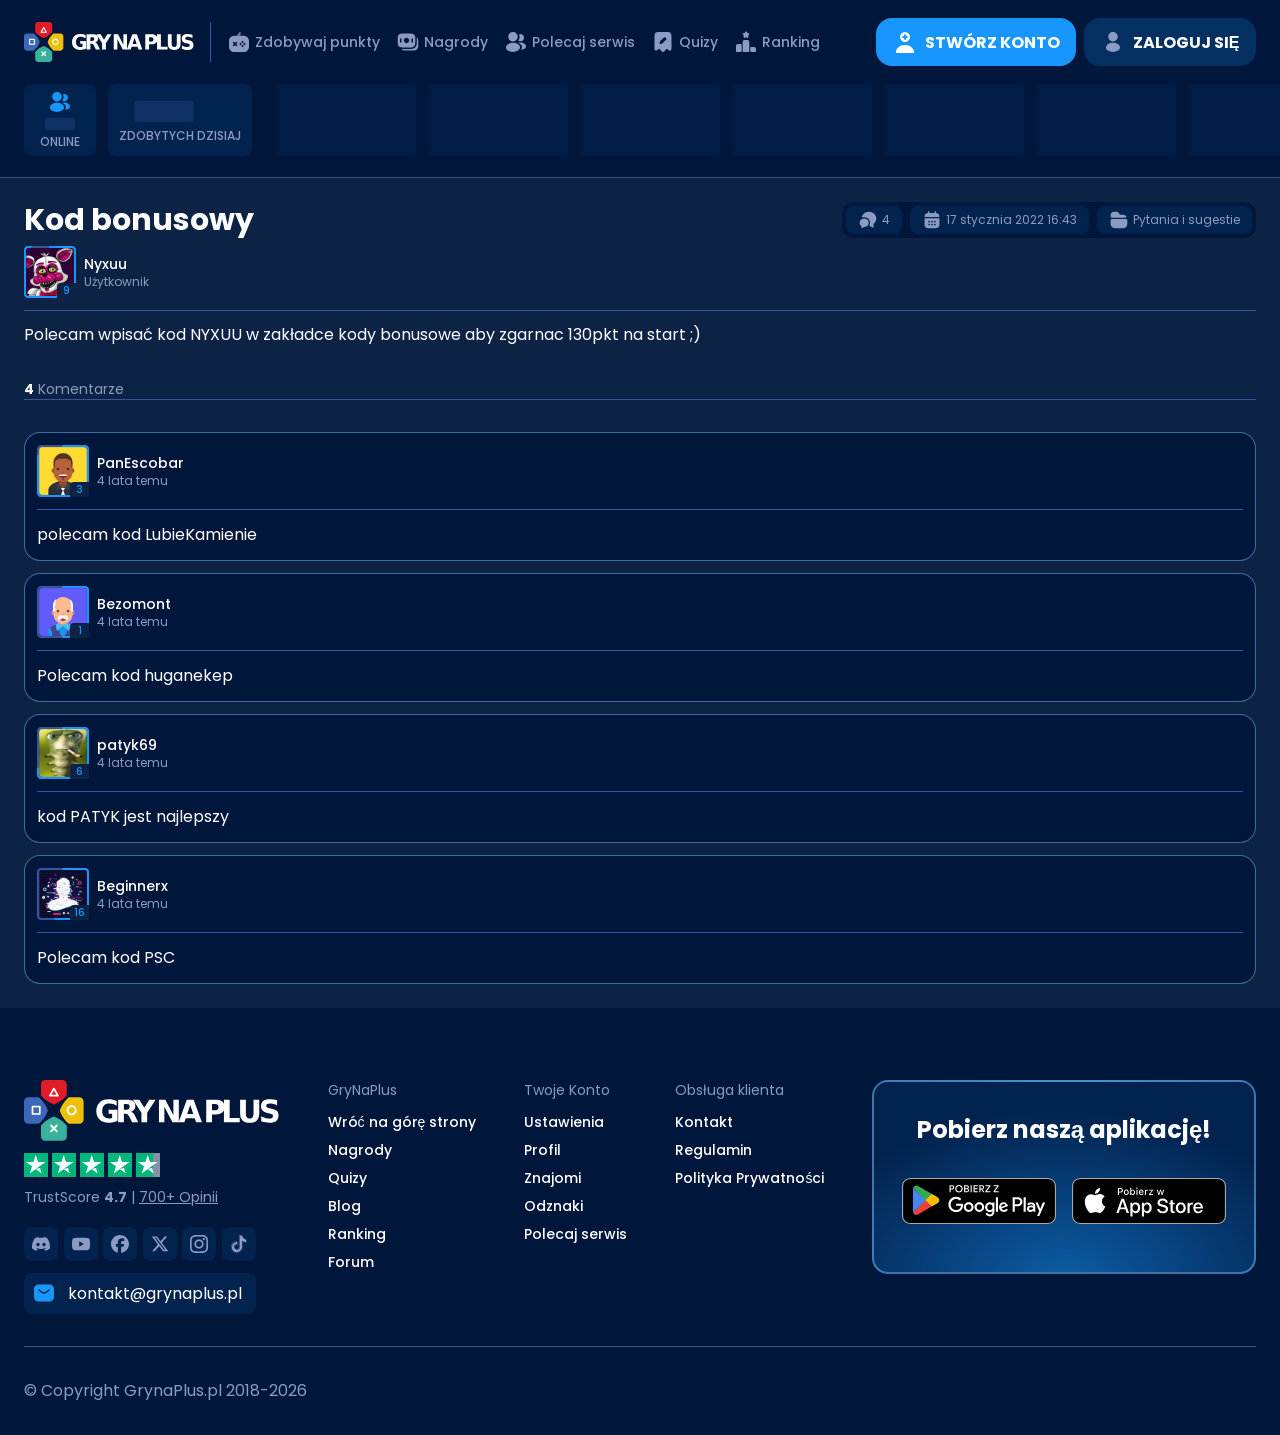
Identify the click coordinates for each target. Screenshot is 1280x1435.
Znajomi (552, 1178)
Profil (542, 1150)
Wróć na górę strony (402, 1122)
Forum (351, 1262)
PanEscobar (140, 463)
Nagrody (360, 1150)
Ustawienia (564, 1122)
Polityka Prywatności (749, 1178)
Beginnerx (132, 886)
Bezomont (134, 604)
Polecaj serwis (575, 1234)
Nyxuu (105, 264)
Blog (344, 1206)
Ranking (357, 1234)
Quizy (347, 1178)
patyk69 (127, 745)
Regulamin (713, 1150)
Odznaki (553, 1206)
